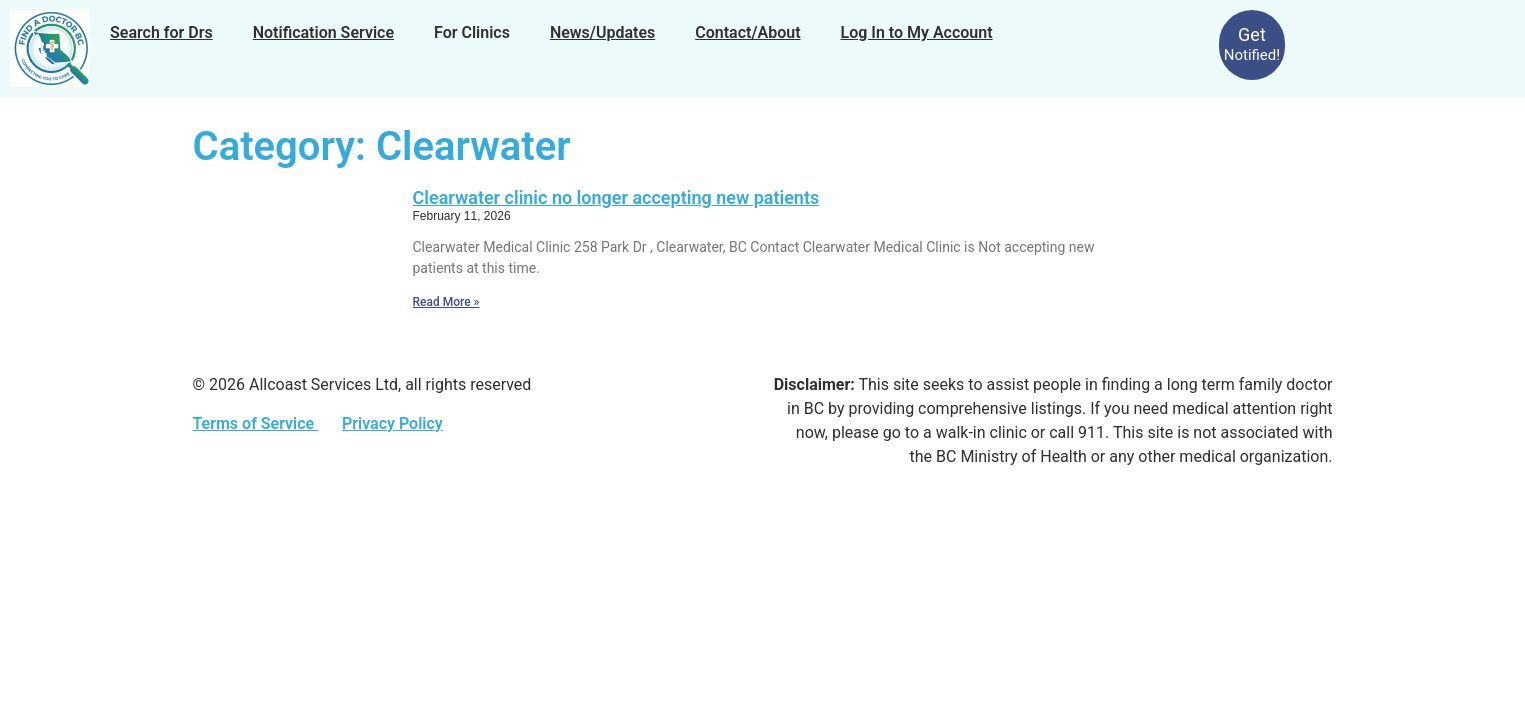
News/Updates (602, 32)
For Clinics (472, 32)
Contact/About (747, 32)
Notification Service (323, 32)
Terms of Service (256, 423)
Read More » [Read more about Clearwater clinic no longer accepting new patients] (446, 302)
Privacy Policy (392, 423)
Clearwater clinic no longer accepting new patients (616, 197)
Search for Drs (161, 32)
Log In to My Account (917, 32)
